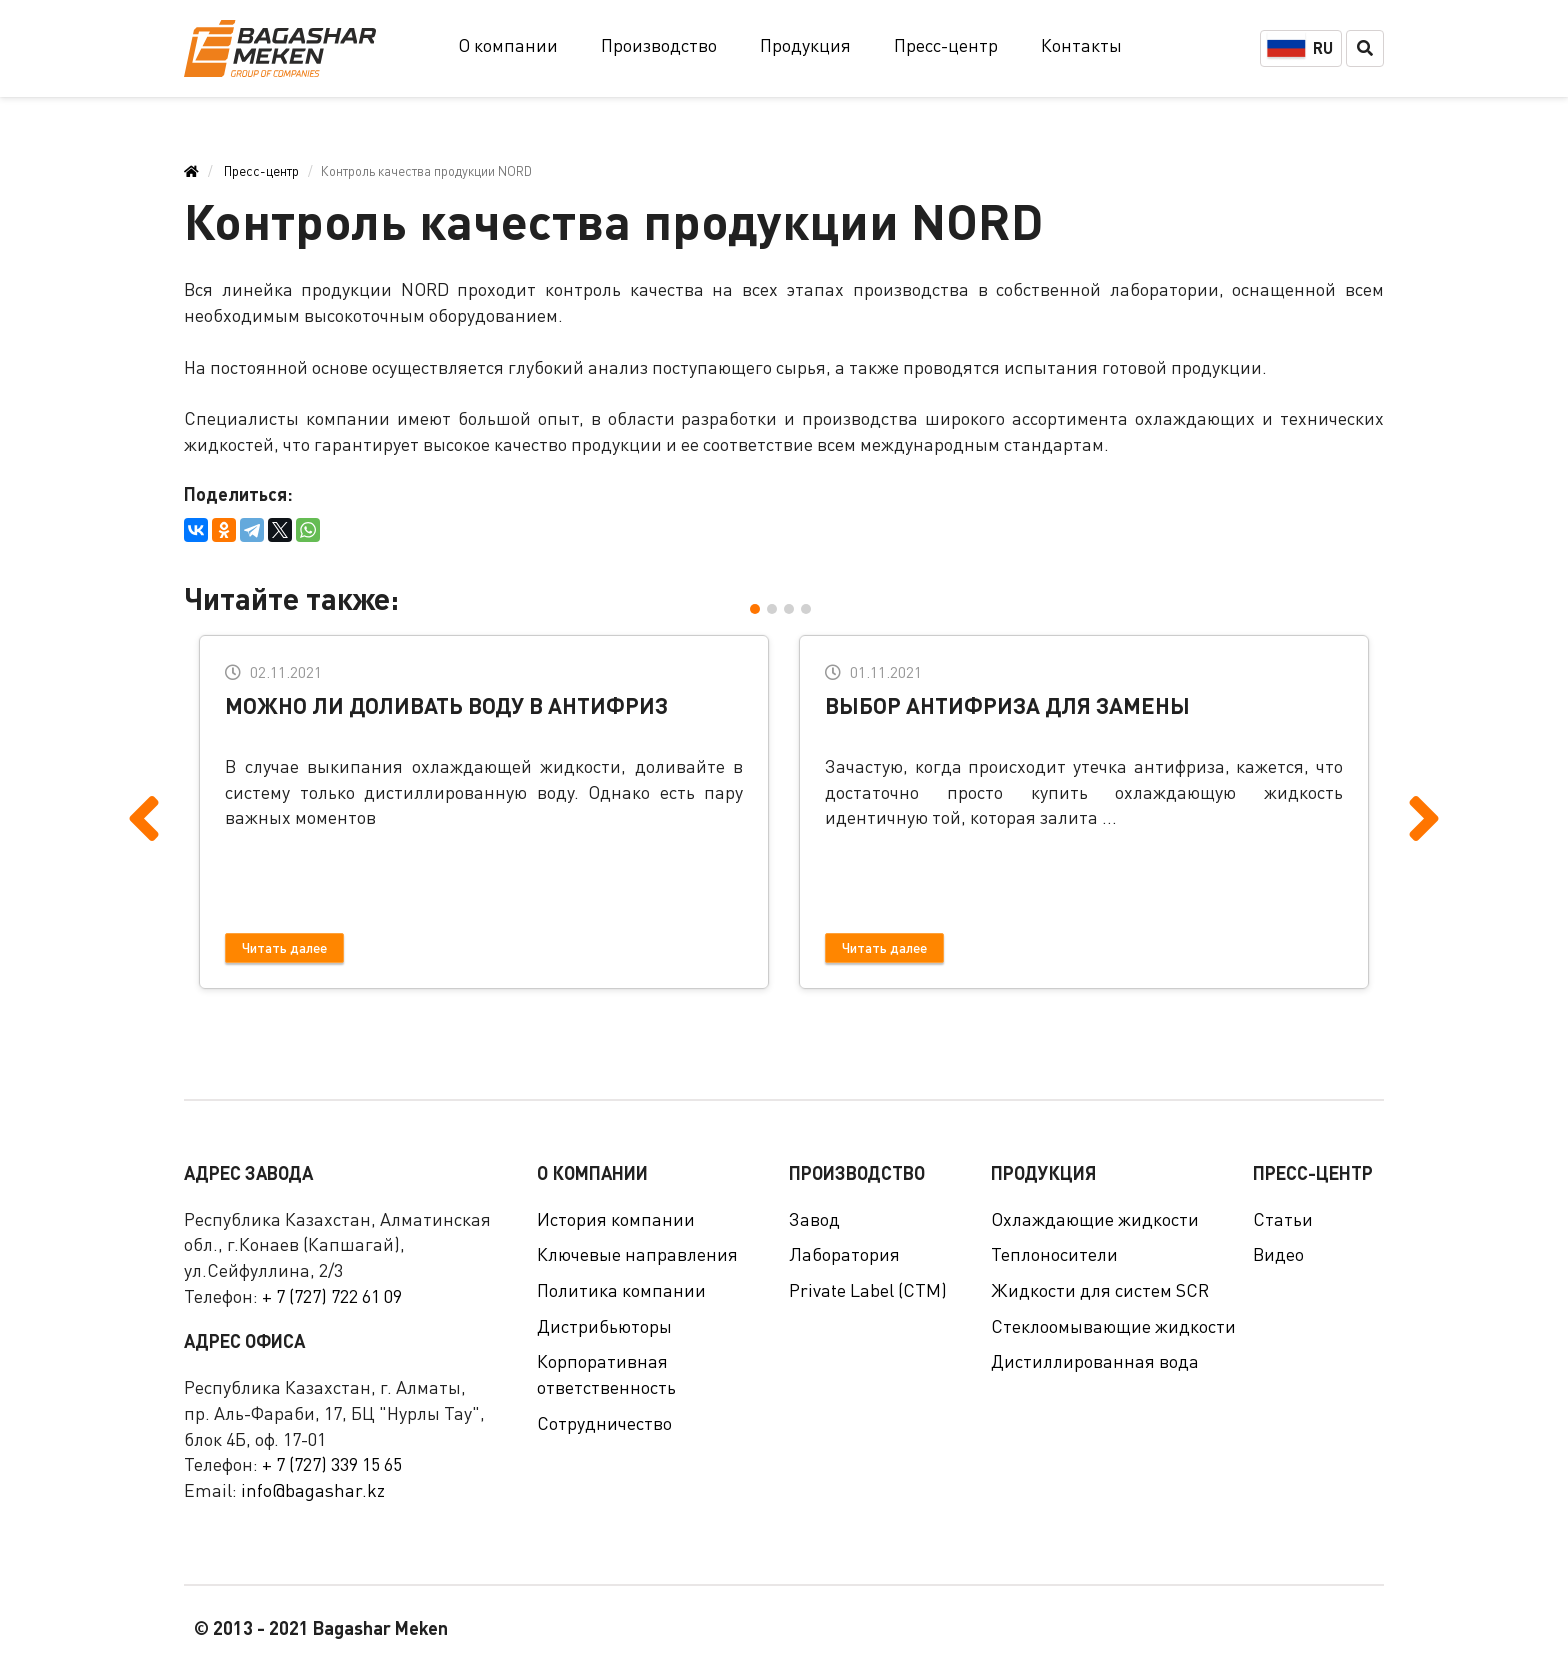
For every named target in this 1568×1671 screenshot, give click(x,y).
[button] (758, 608)
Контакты (1081, 45)
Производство (659, 45)
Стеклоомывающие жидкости (1113, 1326)
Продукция (805, 45)
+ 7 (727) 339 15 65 (332, 1464)
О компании (508, 45)
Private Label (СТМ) (868, 1290)
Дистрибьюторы (604, 1326)
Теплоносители (1054, 1254)
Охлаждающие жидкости (1095, 1219)
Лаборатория (844, 1254)
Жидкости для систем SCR (1100, 1290)
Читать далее (284, 947)
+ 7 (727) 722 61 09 (332, 1296)
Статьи (1283, 1219)
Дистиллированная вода (1095, 1361)
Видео (1278, 1254)
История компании (616, 1219)
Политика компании (621, 1290)
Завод (814, 1219)
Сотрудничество (604, 1423)
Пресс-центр (946, 45)
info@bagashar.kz (313, 1490)
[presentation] (144, 787)
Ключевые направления (637, 1254)
